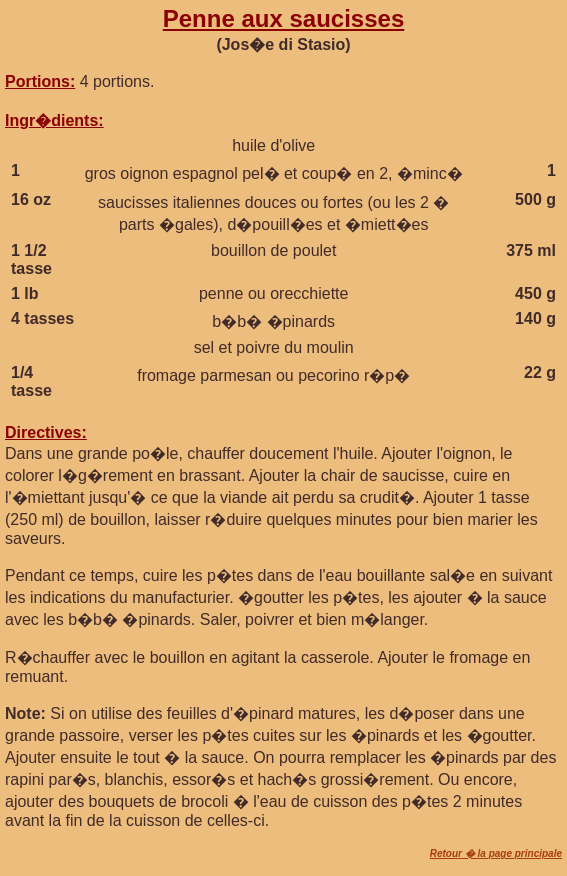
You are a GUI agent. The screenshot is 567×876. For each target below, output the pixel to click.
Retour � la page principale (496, 853)
